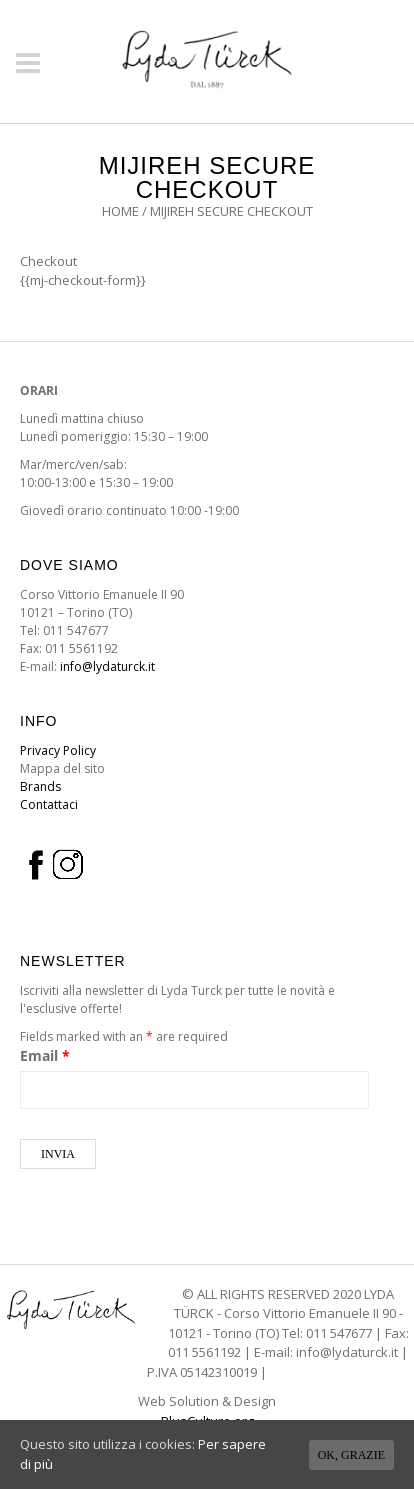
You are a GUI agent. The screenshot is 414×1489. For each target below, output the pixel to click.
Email (45, 1055)
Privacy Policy (58, 750)
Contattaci (49, 804)
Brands (40, 786)
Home (120, 211)
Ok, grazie (351, 1455)
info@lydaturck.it (107, 666)
